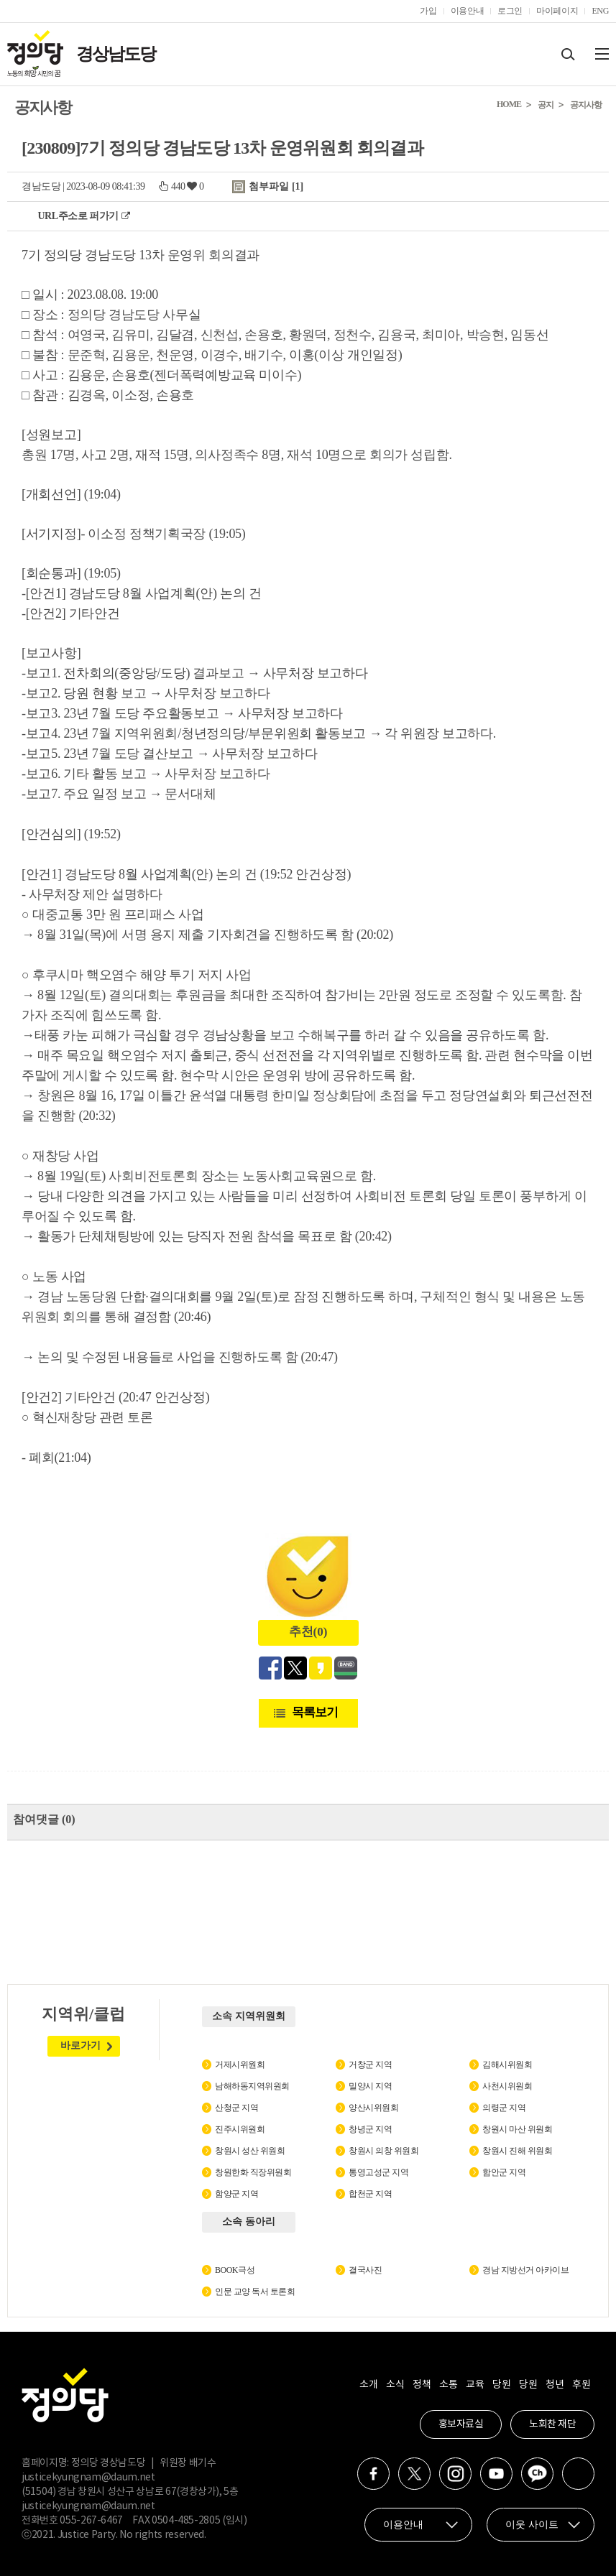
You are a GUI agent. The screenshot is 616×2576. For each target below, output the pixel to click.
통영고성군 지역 (378, 2172)
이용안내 (467, 11)
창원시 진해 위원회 (517, 2151)
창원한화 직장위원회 (253, 2172)
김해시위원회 (507, 2065)
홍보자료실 (461, 2424)
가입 (428, 11)
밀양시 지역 (370, 2086)
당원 (501, 2385)
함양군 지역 (236, 2194)
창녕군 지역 (370, 2129)
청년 (555, 2385)
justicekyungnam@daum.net (88, 2477)
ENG (600, 11)
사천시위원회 (507, 2086)
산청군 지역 (236, 2108)
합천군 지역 (370, 2194)
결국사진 (365, 2270)
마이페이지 (557, 11)
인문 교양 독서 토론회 (255, 2292)
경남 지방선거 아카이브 (525, 2270)
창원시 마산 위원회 (517, 2129)
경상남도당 (115, 54)
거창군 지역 (370, 2065)
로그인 (510, 11)
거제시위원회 (240, 2065)
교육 (475, 2385)
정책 (422, 2385)
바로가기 (80, 2045)
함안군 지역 (503, 2172)
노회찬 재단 (552, 2424)
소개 (368, 2385)
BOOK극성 (234, 2270)
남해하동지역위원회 (252, 2086)
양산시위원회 (373, 2108)
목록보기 (315, 1712)
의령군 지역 (503, 2108)
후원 (581, 2385)
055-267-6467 (91, 2520)
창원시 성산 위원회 (250, 2151)
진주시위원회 (240, 2129)
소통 (448, 2385)
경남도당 (41, 186)
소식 (395, 2385)
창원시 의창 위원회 (383, 2151)
